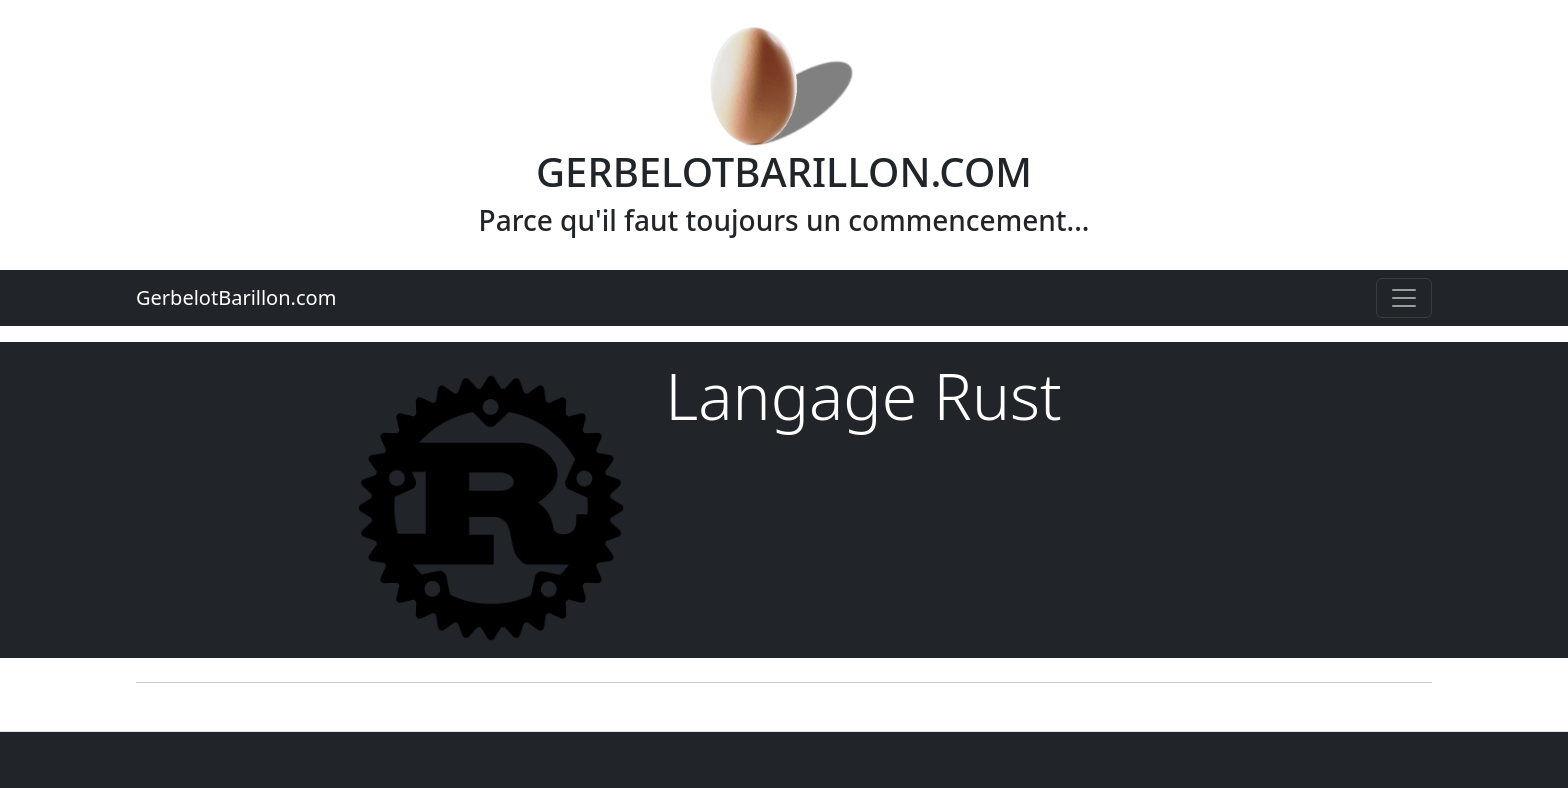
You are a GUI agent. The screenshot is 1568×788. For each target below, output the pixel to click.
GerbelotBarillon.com (236, 297)
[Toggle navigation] (1404, 298)
